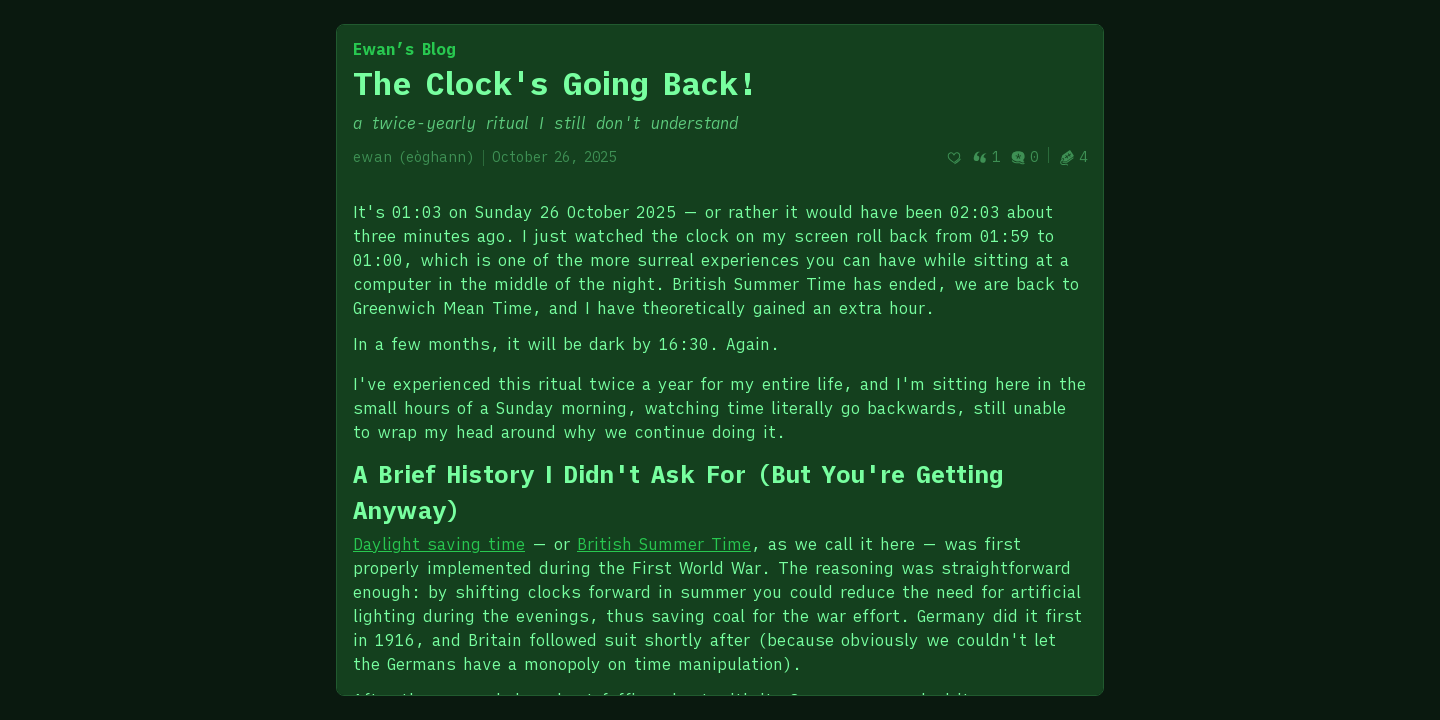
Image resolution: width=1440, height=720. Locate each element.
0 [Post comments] (1024, 157)
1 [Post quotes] (986, 157)
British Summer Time (664, 544)
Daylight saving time (439, 544)
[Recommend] (954, 157)
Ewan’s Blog (404, 49)
